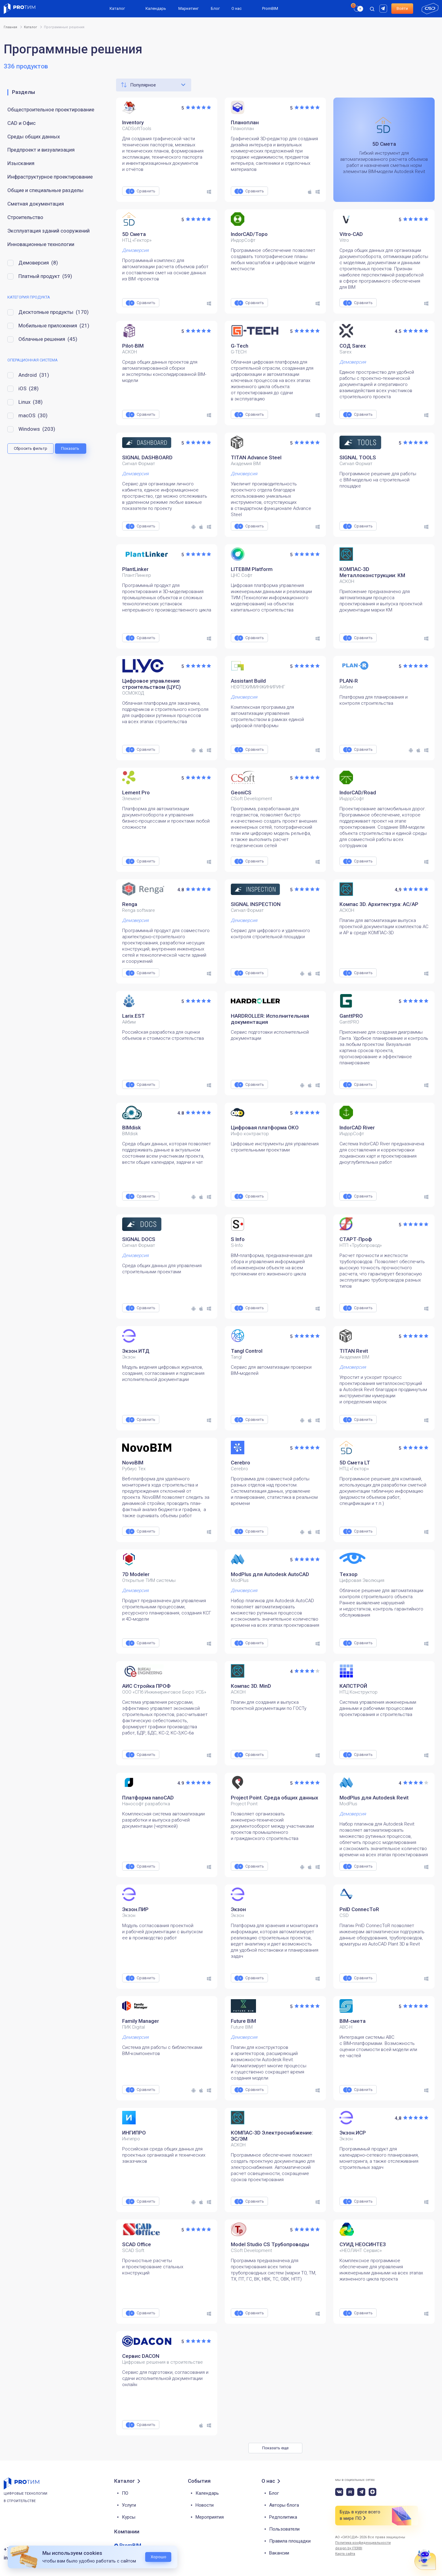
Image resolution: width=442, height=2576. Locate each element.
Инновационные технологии (40, 244)
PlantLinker (135, 569)
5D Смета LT (354, 1463)
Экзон (238, 1909)
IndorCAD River (357, 1127)
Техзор (348, 1574)
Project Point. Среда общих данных (274, 1798)
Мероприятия (210, 2517)
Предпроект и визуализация (41, 150)
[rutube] (384, 8)
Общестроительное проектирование (50, 109)
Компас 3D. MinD (251, 1686)
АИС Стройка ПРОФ (146, 1686)
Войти (402, 8)
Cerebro (240, 1463)
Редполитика (283, 2517)
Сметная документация (35, 204)
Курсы (128, 2517)
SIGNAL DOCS (138, 1239)
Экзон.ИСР (352, 2133)
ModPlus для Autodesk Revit (374, 1798)
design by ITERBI (348, 2548)
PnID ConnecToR (359, 1909)
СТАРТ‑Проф (355, 1239)
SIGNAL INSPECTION (256, 904)
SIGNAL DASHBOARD (147, 457)
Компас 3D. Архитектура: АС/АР (378, 904)
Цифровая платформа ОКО (265, 1127)
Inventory (133, 122)
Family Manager (140, 2021)
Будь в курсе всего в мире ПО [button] (360, 2515)
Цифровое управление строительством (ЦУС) (151, 684)
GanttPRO (351, 1016)
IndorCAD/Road (357, 792)
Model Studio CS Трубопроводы (270, 2244)
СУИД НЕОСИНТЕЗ (362, 2244)
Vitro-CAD (351, 234)
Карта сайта (345, 2554)
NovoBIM (132, 1463)
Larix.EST (133, 1016)
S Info (238, 1239)
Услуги (129, 2505)
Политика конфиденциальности (363, 2543)
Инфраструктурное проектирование (50, 177)
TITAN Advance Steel (256, 457)
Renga (129, 904)
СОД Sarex (352, 346)
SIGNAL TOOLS (357, 457)
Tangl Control (246, 1351)
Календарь (155, 8)
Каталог (117, 8)
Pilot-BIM (133, 346)
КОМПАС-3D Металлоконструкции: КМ (372, 572)
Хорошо (158, 2557)
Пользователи (284, 2529)
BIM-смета (352, 2021)
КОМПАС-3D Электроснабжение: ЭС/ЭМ (272, 2136)
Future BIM (243, 2021)
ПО (125, 2493)
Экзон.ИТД (135, 1351)
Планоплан (245, 122)
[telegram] (361, 2492)
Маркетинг (188, 8)
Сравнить (146, 191)
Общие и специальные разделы (45, 190)
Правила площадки (290, 2541)
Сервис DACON (140, 2356)
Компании (126, 2531)
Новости (205, 2505)
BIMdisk (131, 1127)
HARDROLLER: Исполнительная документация (270, 1019)
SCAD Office (136, 2244)
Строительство (25, 217)
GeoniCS (241, 792)
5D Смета (134, 234)
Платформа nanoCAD (148, 1798)
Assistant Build (248, 681)
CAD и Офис (21, 123)
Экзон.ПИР (135, 1909)
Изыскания (20, 163)
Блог (215, 8)
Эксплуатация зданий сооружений (48, 231)
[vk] (339, 2492)
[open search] (372, 8)
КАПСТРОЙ (353, 1686)
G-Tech (239, 346)
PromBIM (270, 8)
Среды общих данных (33, 136)
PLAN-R (348, 681)
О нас (236, 8)
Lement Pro (136, 792)
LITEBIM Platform (252, 569)
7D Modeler (135, 1574)
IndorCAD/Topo (249, 234)
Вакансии (279, 2553)
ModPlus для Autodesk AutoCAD (270, 1574)
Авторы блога (284, 2505)
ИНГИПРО (134, 2133)
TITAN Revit (353, 1351)
